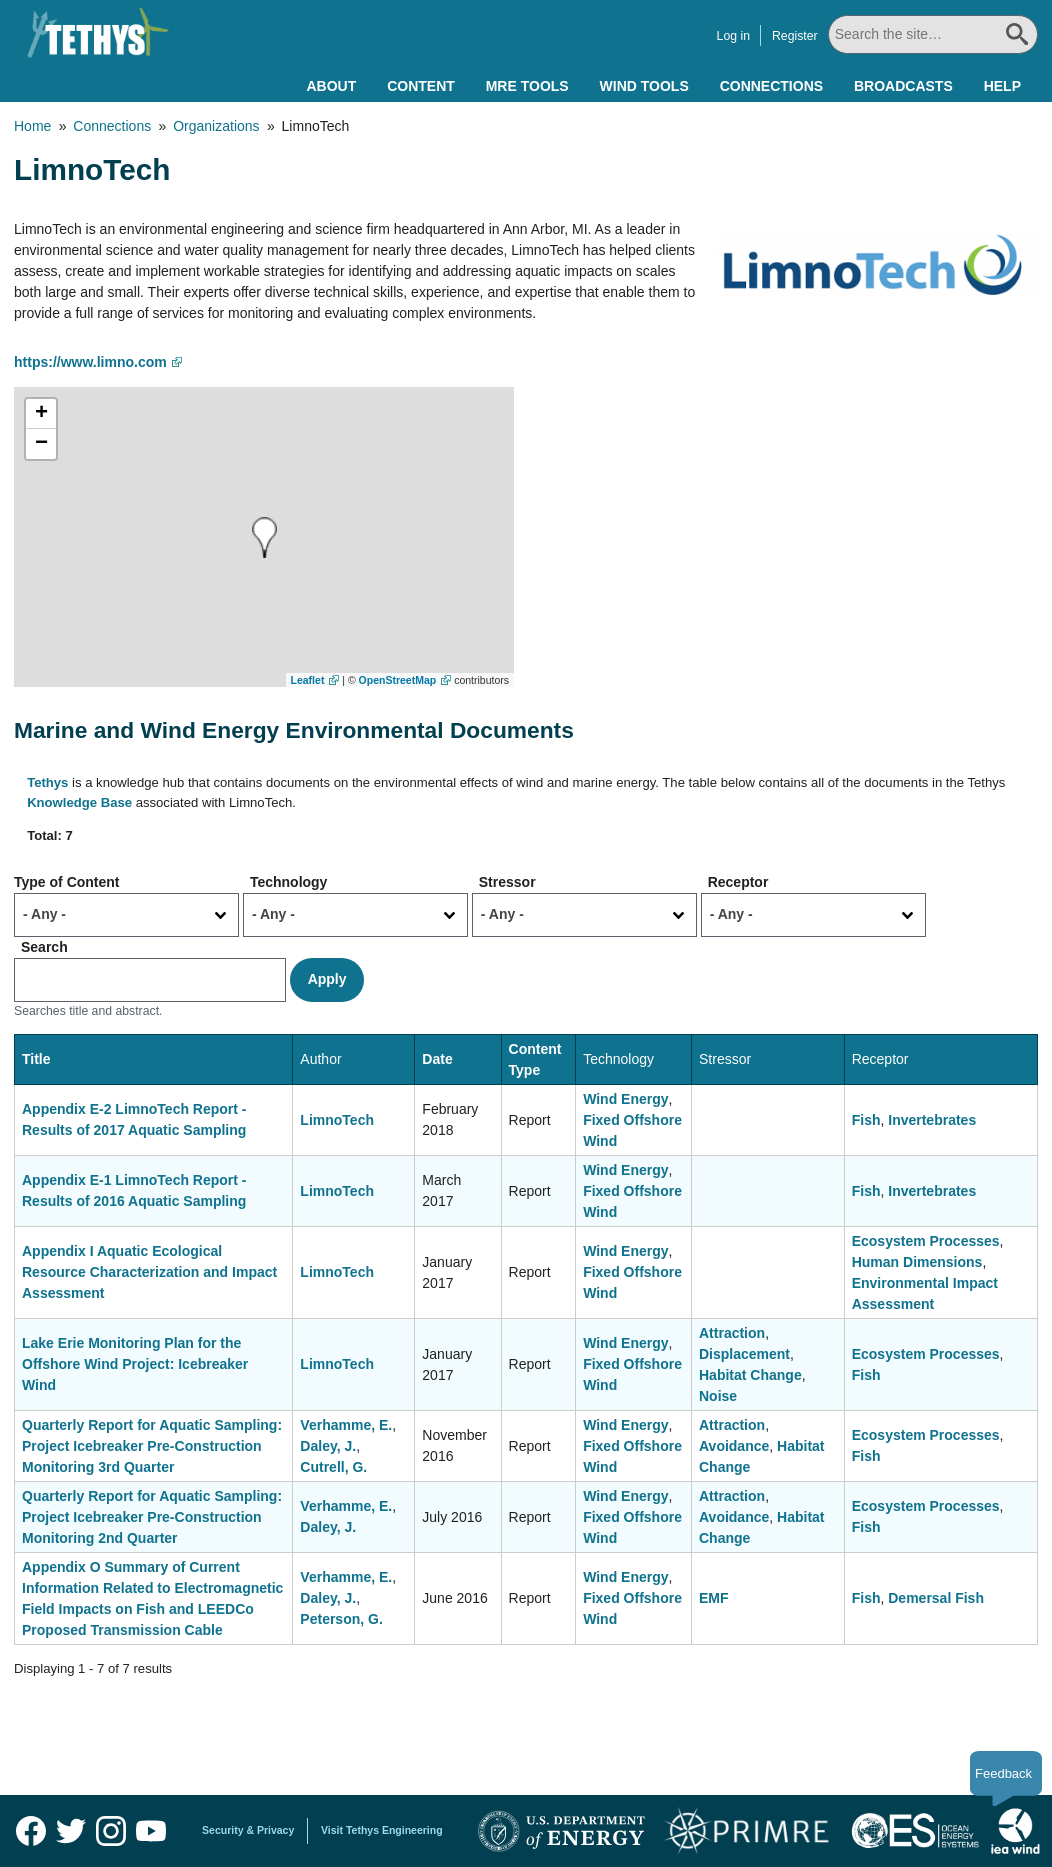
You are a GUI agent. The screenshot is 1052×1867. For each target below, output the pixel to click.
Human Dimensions (917, 1262)
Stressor (507, 882)
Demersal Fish (936, 1598)
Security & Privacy (248, 1830)
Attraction (732, 1333)
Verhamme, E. (346, 1425)
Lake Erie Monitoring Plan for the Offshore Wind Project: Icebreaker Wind (135, 1364)
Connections (771, 86)
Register (795, 36)
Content (421, 86)
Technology (289, 882)
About (331, 86)
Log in (733, 36)
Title (36, 1059)
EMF (714, 1598)
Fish (866, 1120)
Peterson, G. (341, 1619)
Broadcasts (903, 86)
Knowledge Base (79, 802)
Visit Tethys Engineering (382, 1830)
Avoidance (734, 1446)
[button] (264, 537)
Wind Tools (644, 86)
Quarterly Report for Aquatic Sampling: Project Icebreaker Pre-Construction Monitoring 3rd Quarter (152, 1446)
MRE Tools (527, 86)
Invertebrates (932, 1120)
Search (44, 947)
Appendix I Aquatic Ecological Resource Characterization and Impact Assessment (149, 1272)
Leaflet (308, 680)
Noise (718, 1396)
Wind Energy (625, 1099)
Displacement (744, 1354)
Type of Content (67, 882)
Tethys (47, 782)
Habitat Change (750, 1375)
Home (32, 126)
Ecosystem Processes (926, 1241)
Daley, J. (328, 1446)
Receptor (738, 882)
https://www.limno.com (90, 362)
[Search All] (933, 34)
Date (437, 1059)
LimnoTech (337, 1120)
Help (1002, 86)
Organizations (216, 126)
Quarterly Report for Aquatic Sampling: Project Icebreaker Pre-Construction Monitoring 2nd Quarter (152, 1517)
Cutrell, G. (333, 1467)
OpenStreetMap (398, 680)
